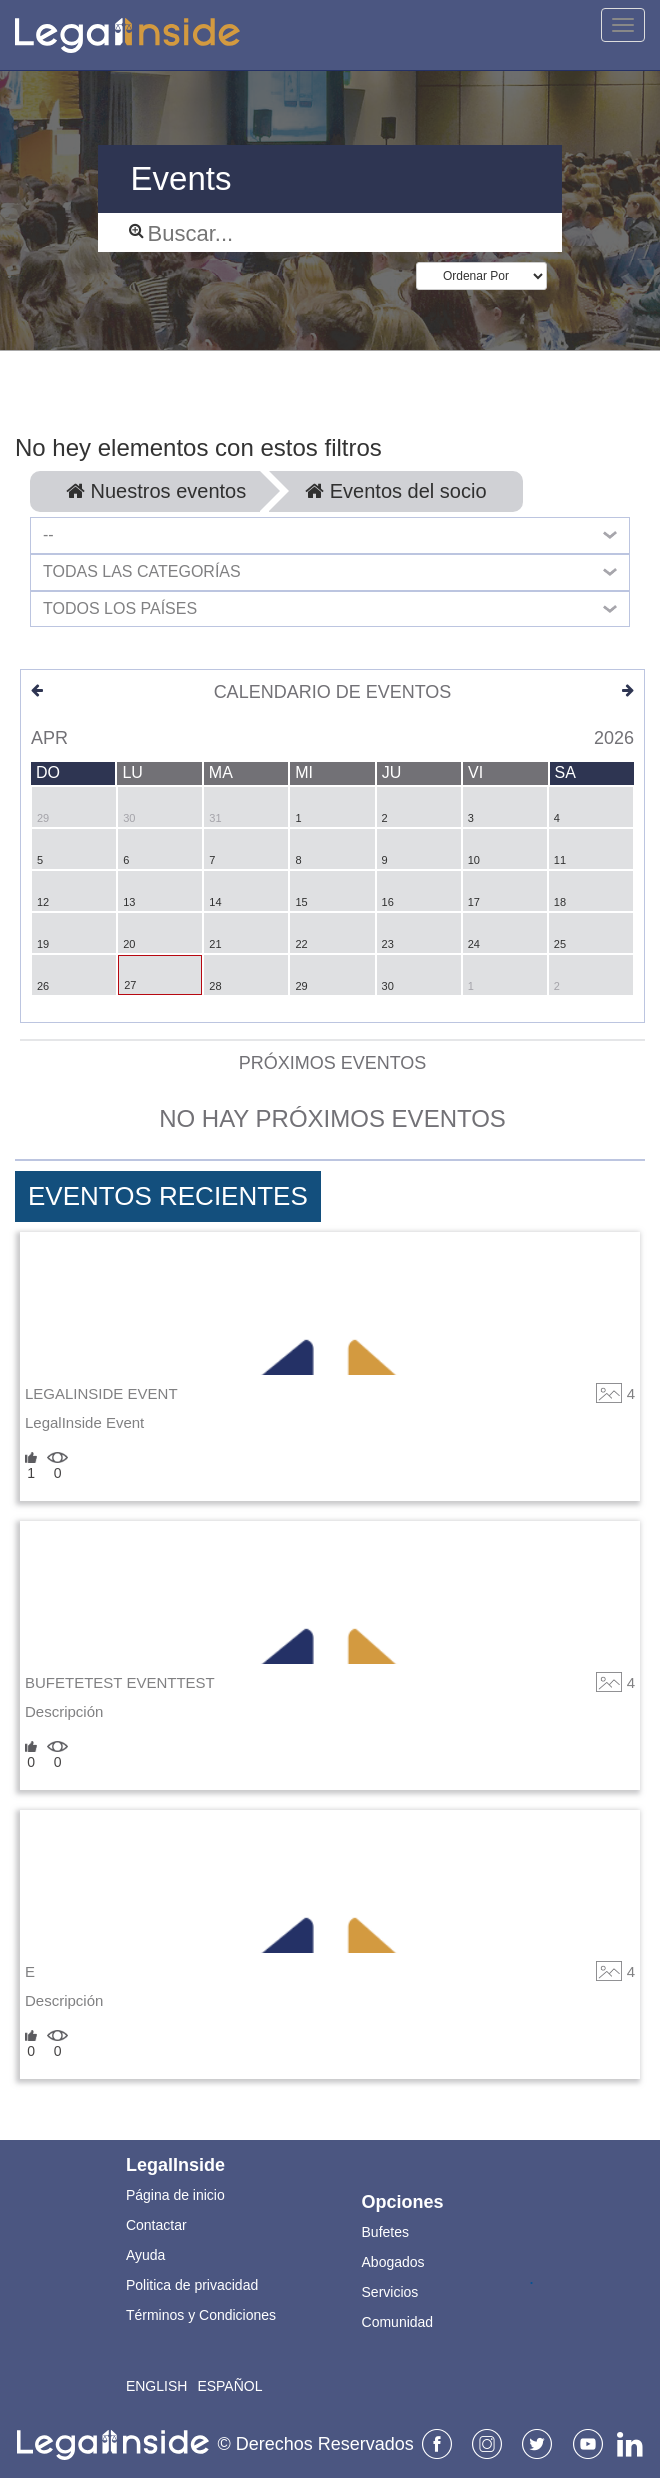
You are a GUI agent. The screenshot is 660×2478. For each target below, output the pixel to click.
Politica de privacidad (192, 2285)
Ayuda (145, 2255)
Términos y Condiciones (201, 2315)
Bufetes (385, 2232)
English (156, 2386)
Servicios (390, 2292)
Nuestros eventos (156, 491)
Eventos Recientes (168, 1196)
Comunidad (398, 2322)
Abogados (393, 2262)
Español (229, 2386)
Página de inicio (175, 2195)
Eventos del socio (395, 491)
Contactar (156, 2225)
